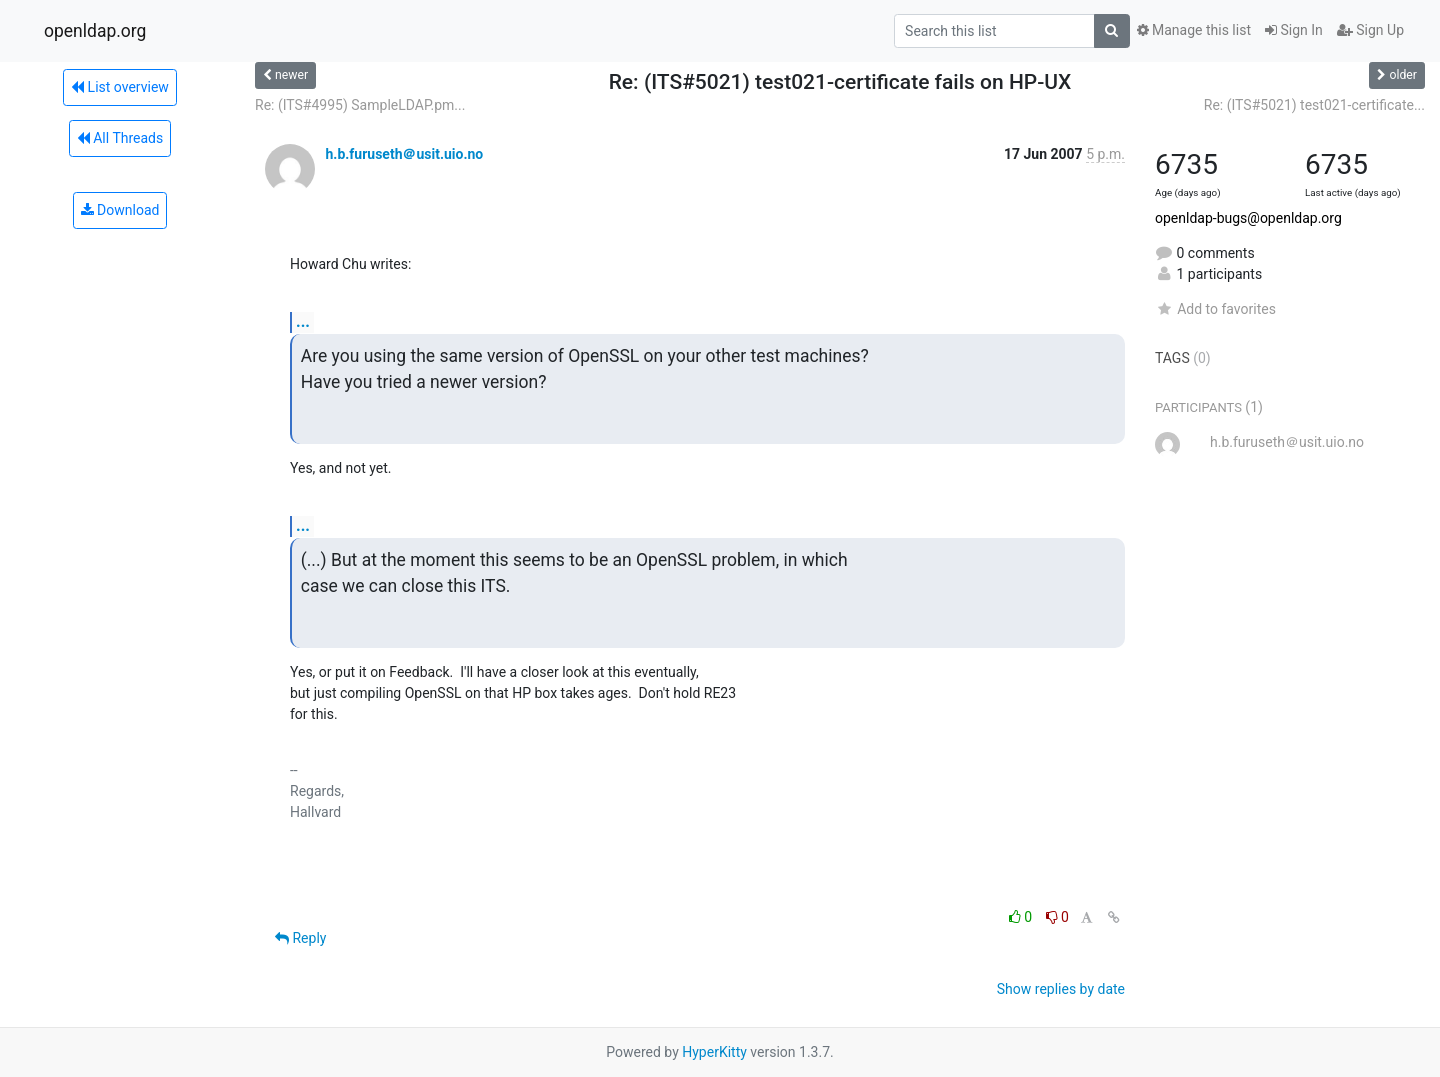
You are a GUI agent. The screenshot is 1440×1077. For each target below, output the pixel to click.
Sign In (1294, 30)
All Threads (120, 138)
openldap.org (95, 31)
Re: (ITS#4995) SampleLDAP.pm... (360, 105)
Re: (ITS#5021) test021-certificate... (1314, 105)
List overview (120, 87)
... (303, 321)
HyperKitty (714, 1052)
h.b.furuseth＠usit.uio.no (404, 154)
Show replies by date (1061, 989)
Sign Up (1370, 30)
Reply (300, 938)
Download (120, 210)
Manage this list (1194, 30)
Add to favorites (1215, 309)
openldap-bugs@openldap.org (1248, 218)
